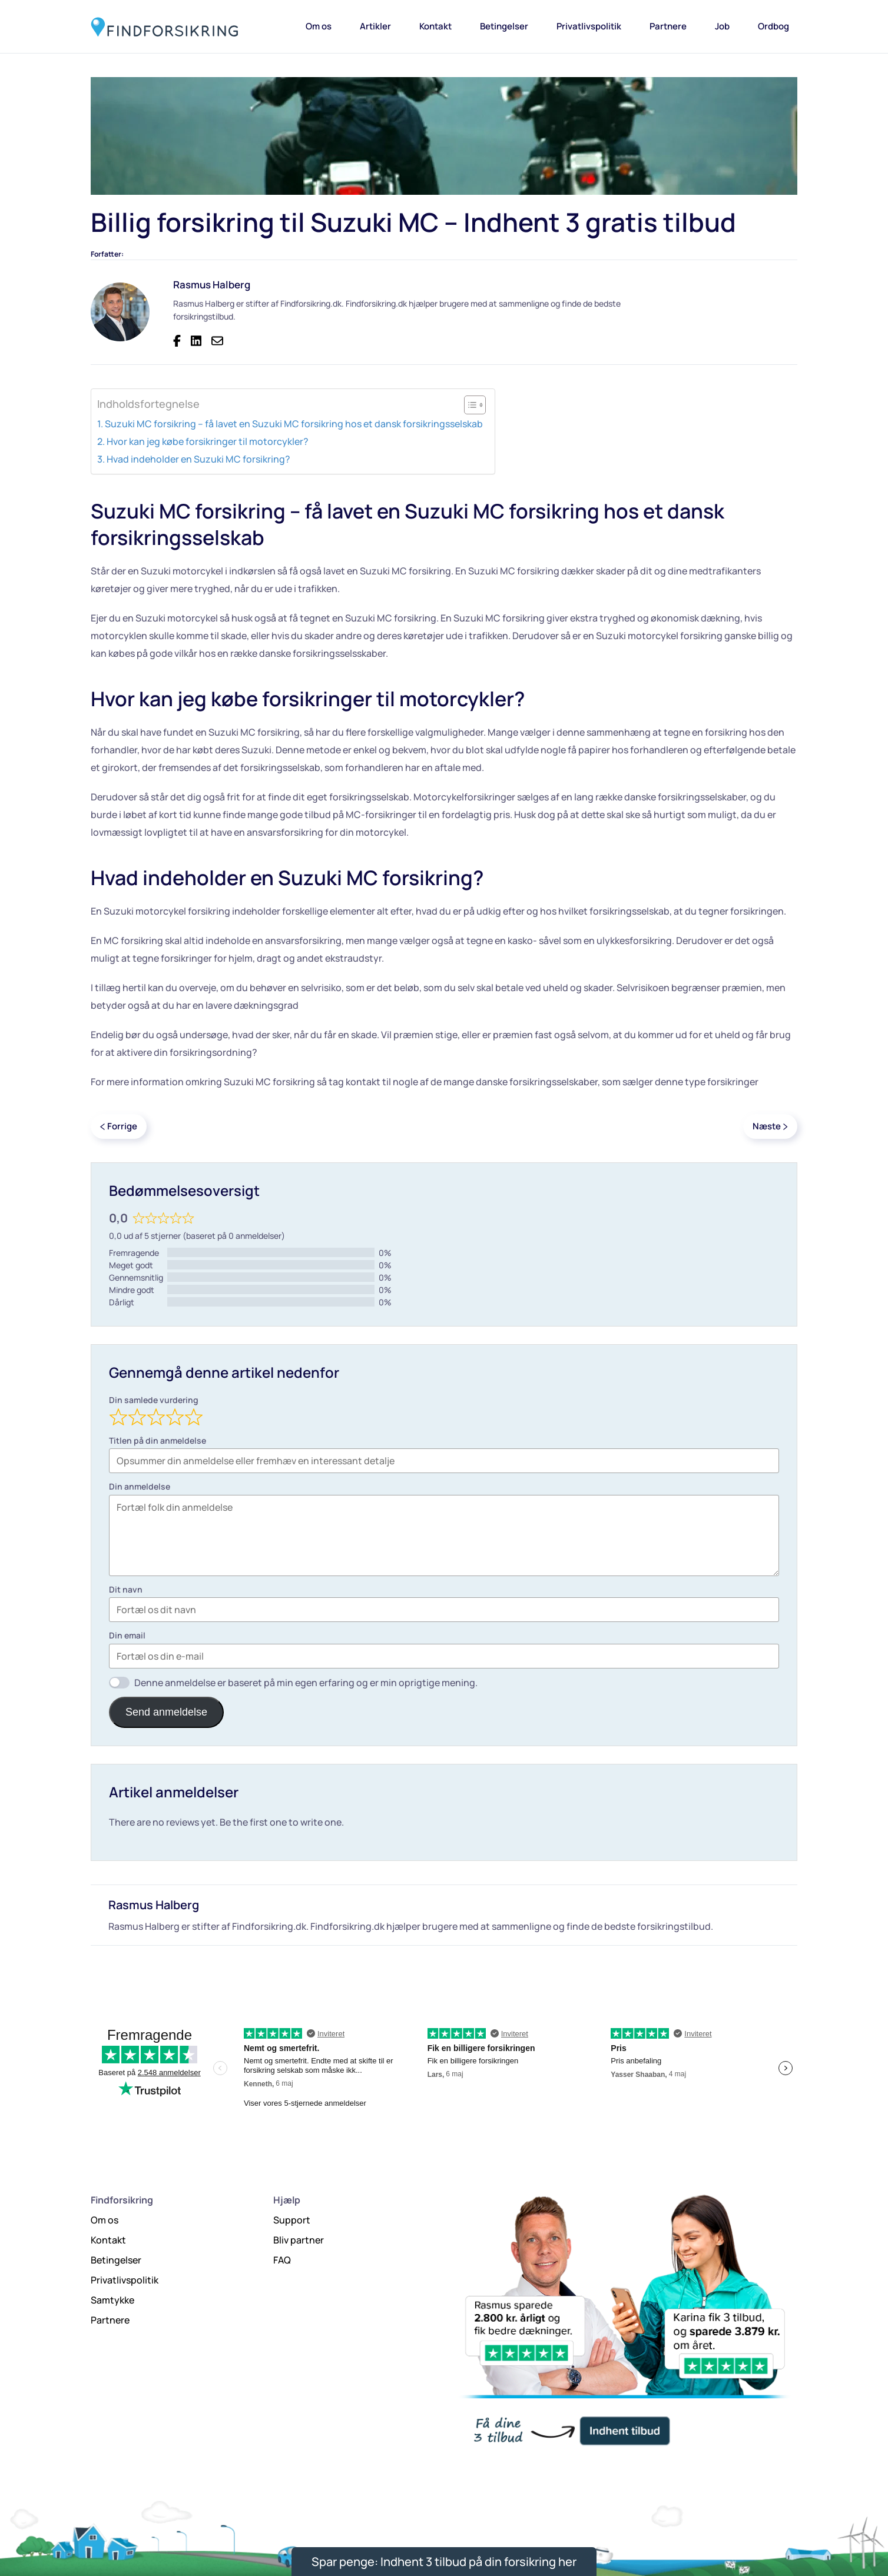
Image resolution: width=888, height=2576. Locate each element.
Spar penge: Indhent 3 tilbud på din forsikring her (444, 2562)
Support (291, 2219)
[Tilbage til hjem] (164, 26)
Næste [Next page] (770, 1126)
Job (722, 26)
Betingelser (504, 26)
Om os (319, 26)
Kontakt (435, 26)
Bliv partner (298, 2239)
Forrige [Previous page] (118, 1126)
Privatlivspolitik (588, 26)
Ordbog (773, 26)
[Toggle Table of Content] (469, 405)
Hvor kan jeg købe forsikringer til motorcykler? (208, 441)
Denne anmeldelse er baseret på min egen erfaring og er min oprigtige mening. (306, 1682)
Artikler (375, 26)
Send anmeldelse (166, 1712)
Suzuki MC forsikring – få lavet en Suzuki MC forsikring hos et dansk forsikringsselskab (294, 423)
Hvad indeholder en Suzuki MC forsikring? (198, 459)
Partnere (668, 26)
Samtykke (112, 2300)
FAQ (282, 2259)
